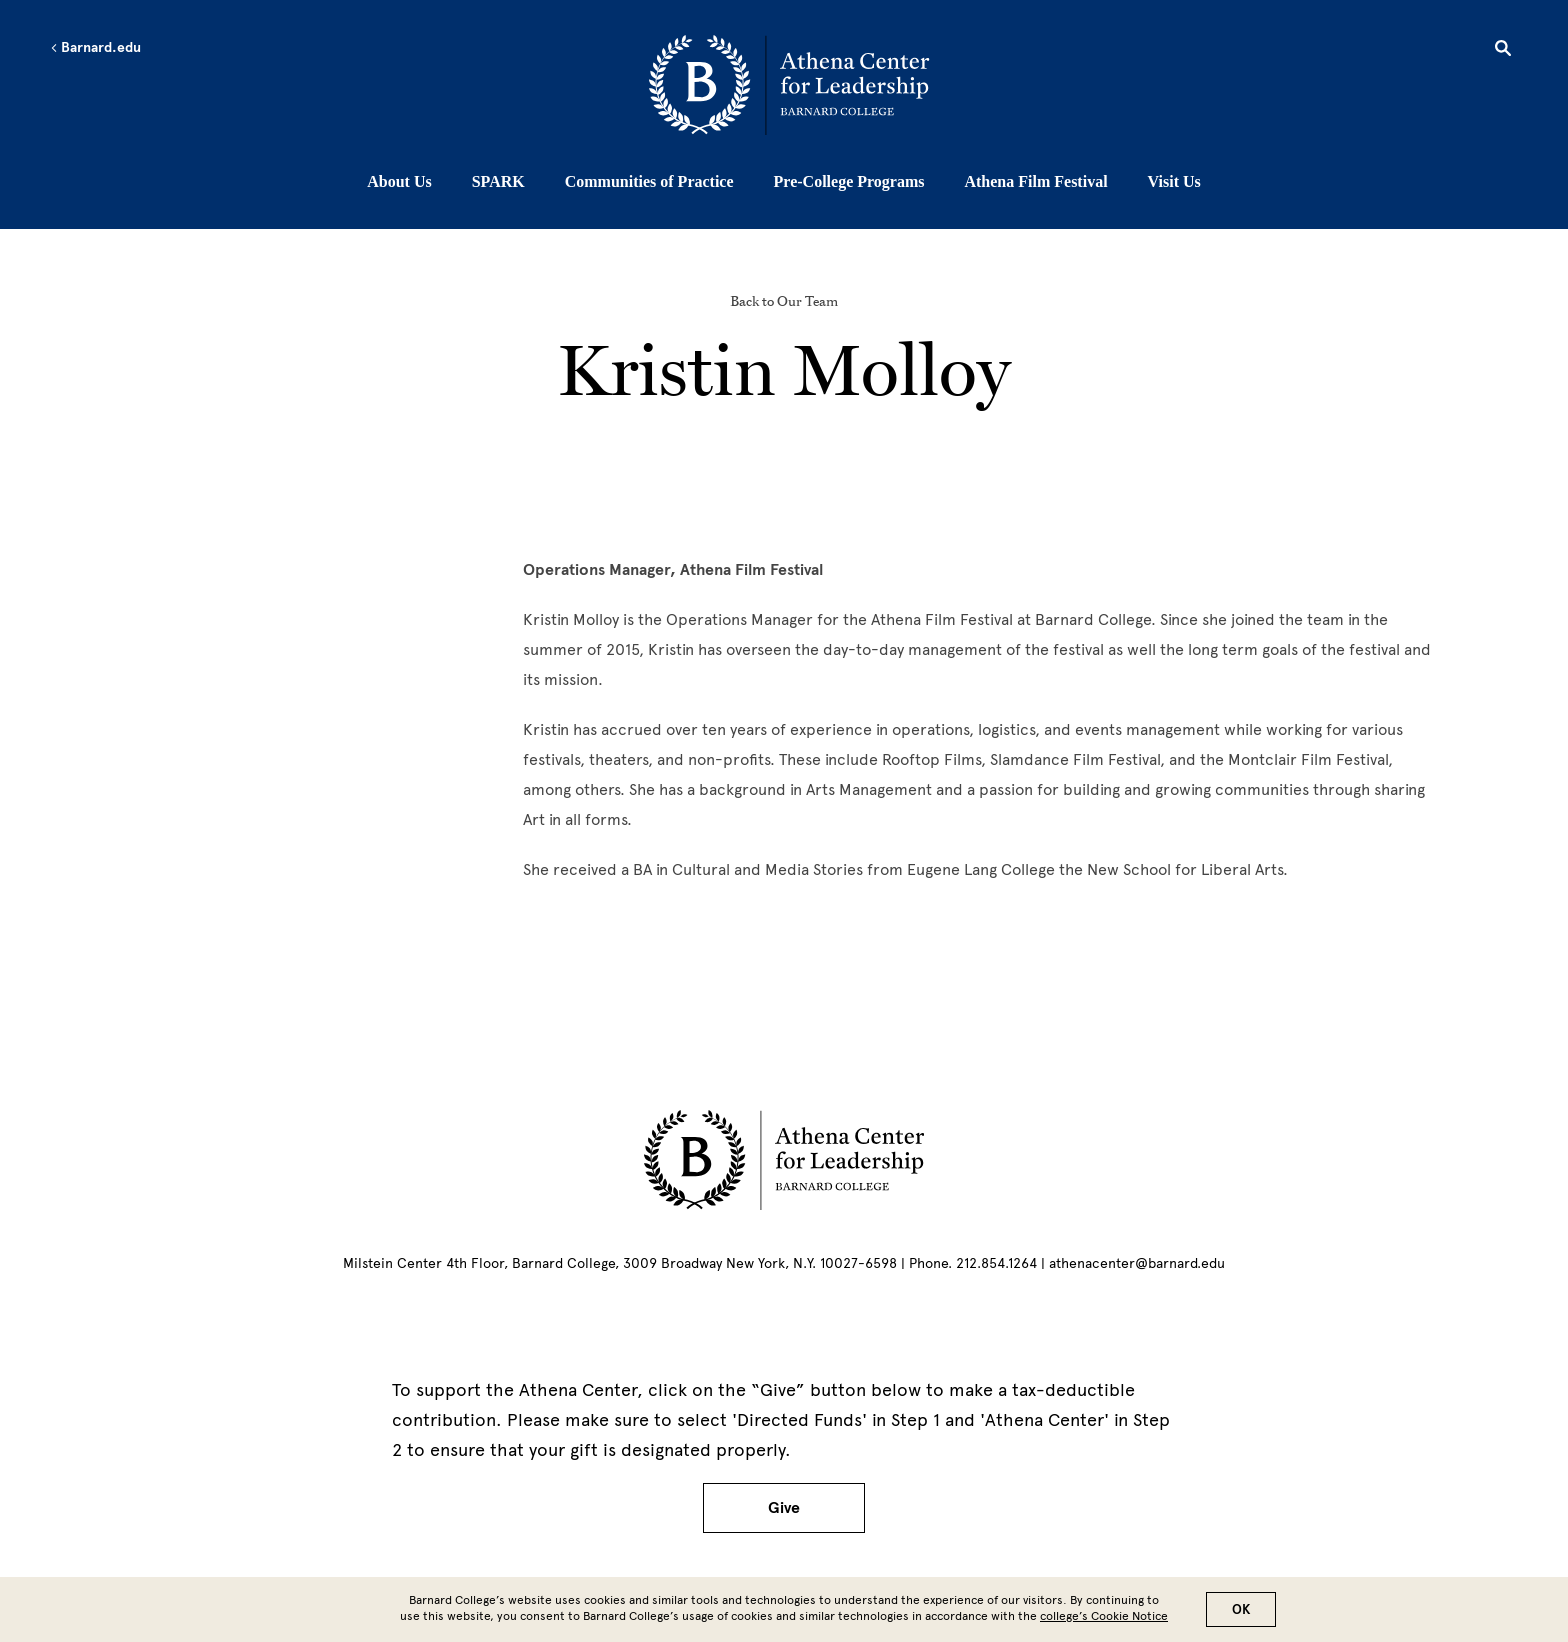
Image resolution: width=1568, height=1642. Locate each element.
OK (1241, 1609)
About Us (399, 181)
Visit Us (1174, 181)
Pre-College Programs (849, 181)
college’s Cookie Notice (1104, 1616)
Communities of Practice (649, 181)
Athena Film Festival (1035, 181)
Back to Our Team (784, 301)
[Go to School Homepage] (789, 85)
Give (784, 1508)
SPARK (498, 181)
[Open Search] (1503, 51)
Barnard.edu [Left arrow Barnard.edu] (95, 48)
